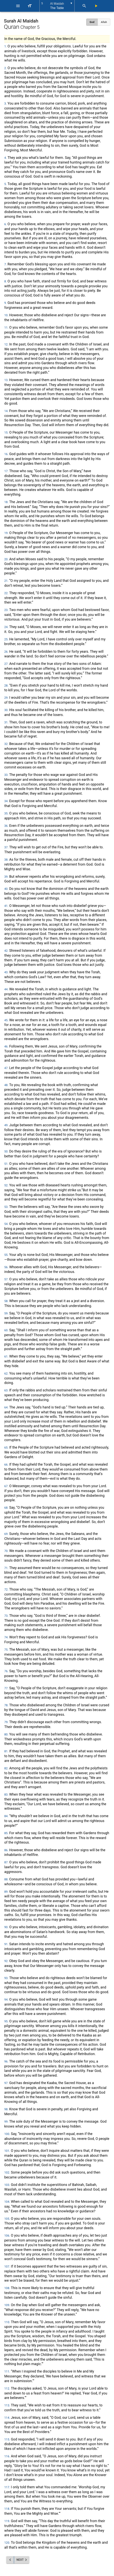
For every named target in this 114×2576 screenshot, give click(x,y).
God (92, 22)
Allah (104, 22)
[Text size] (29, 6)
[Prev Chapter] (10, 2559)
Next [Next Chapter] (21, 2559)
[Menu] (18, 6)
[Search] (84, 6)
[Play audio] (96, 6)
